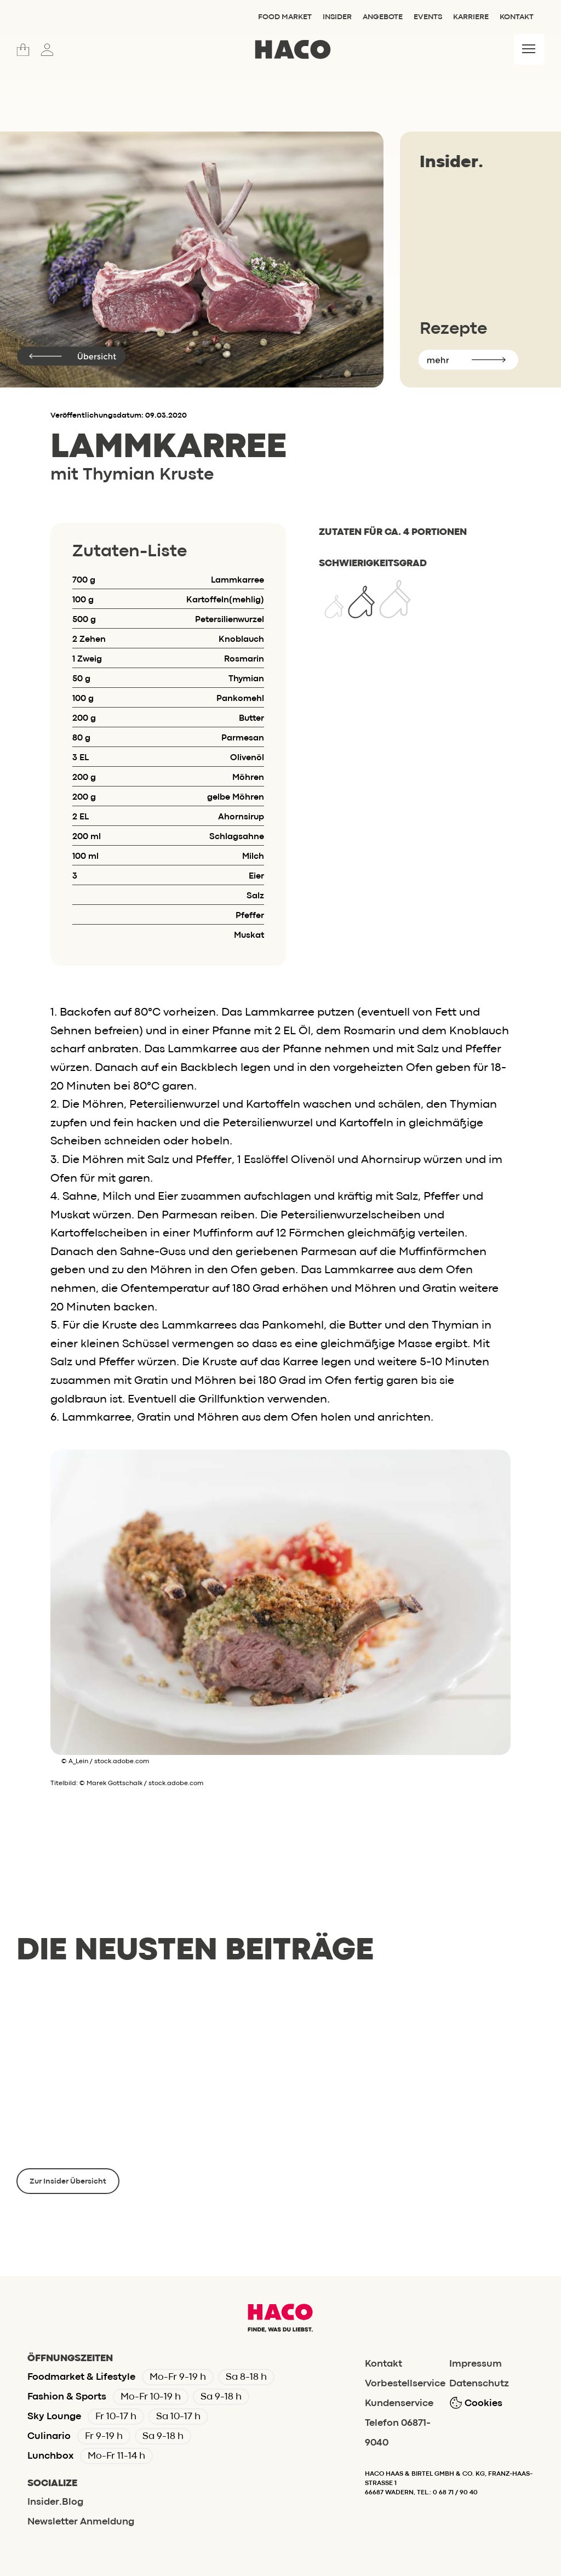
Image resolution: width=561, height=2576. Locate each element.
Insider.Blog (55, 2502)
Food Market (285, 17)
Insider (337, 17)
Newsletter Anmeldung (80, 2522)
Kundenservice (399, 2404)
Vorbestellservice (405, 2384)
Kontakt (517, 17)
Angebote (383, 17)
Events (428, 17)
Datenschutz (479, 2384)
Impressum (475, 2364)
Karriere (471, 17)
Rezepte (453, 329)
